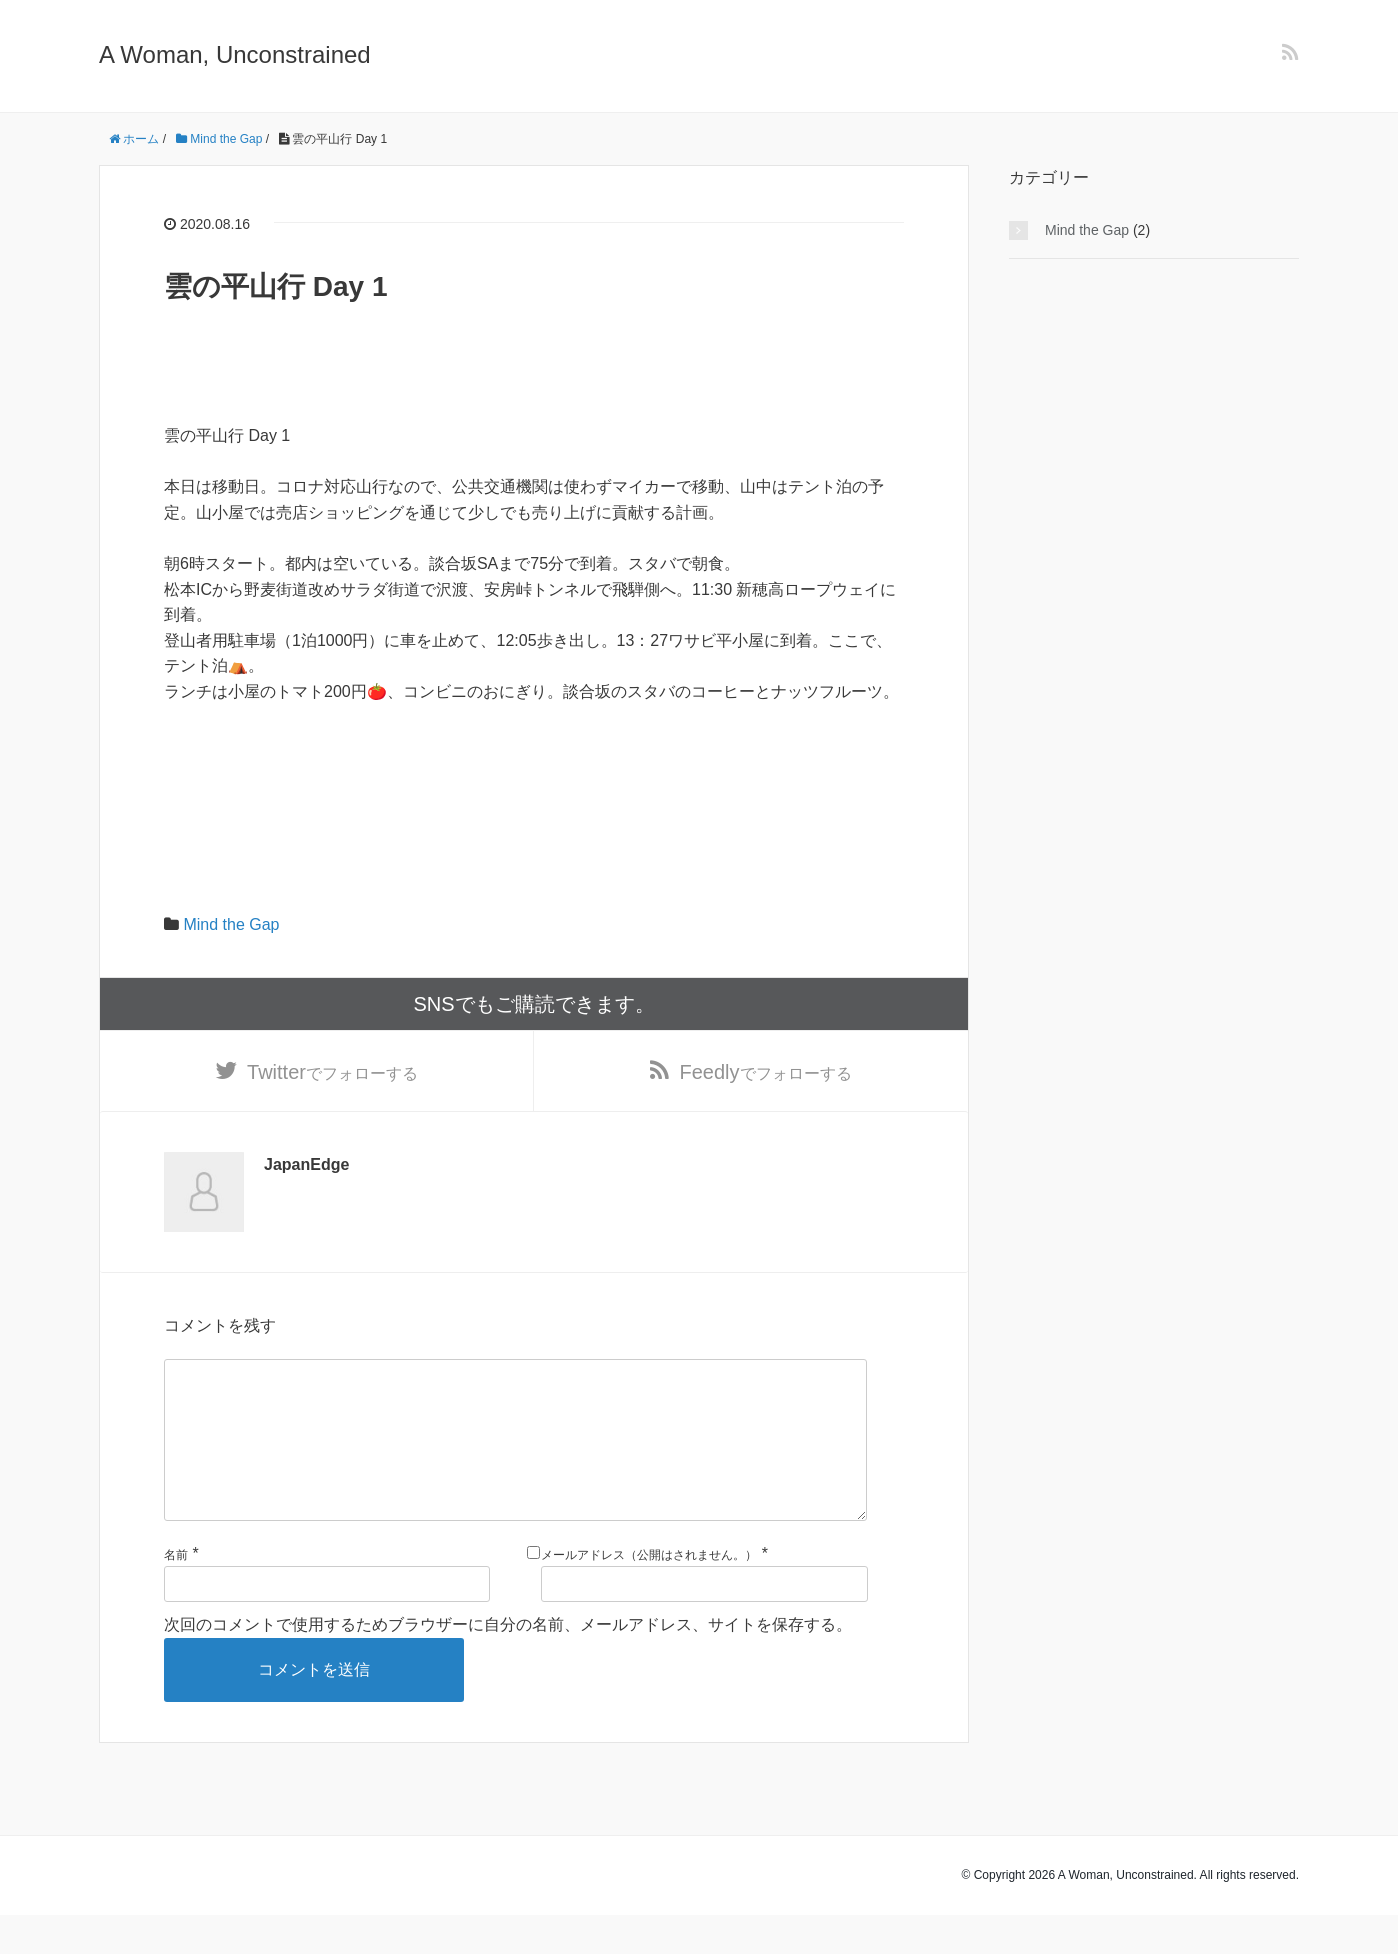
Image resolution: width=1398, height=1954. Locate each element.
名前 (176, 1593)
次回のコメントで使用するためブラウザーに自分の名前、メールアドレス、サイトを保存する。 (508, 1663)
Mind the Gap (231, 924)
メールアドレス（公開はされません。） (649, 1593)
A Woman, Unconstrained (235, 54)
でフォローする (332, 1075)
